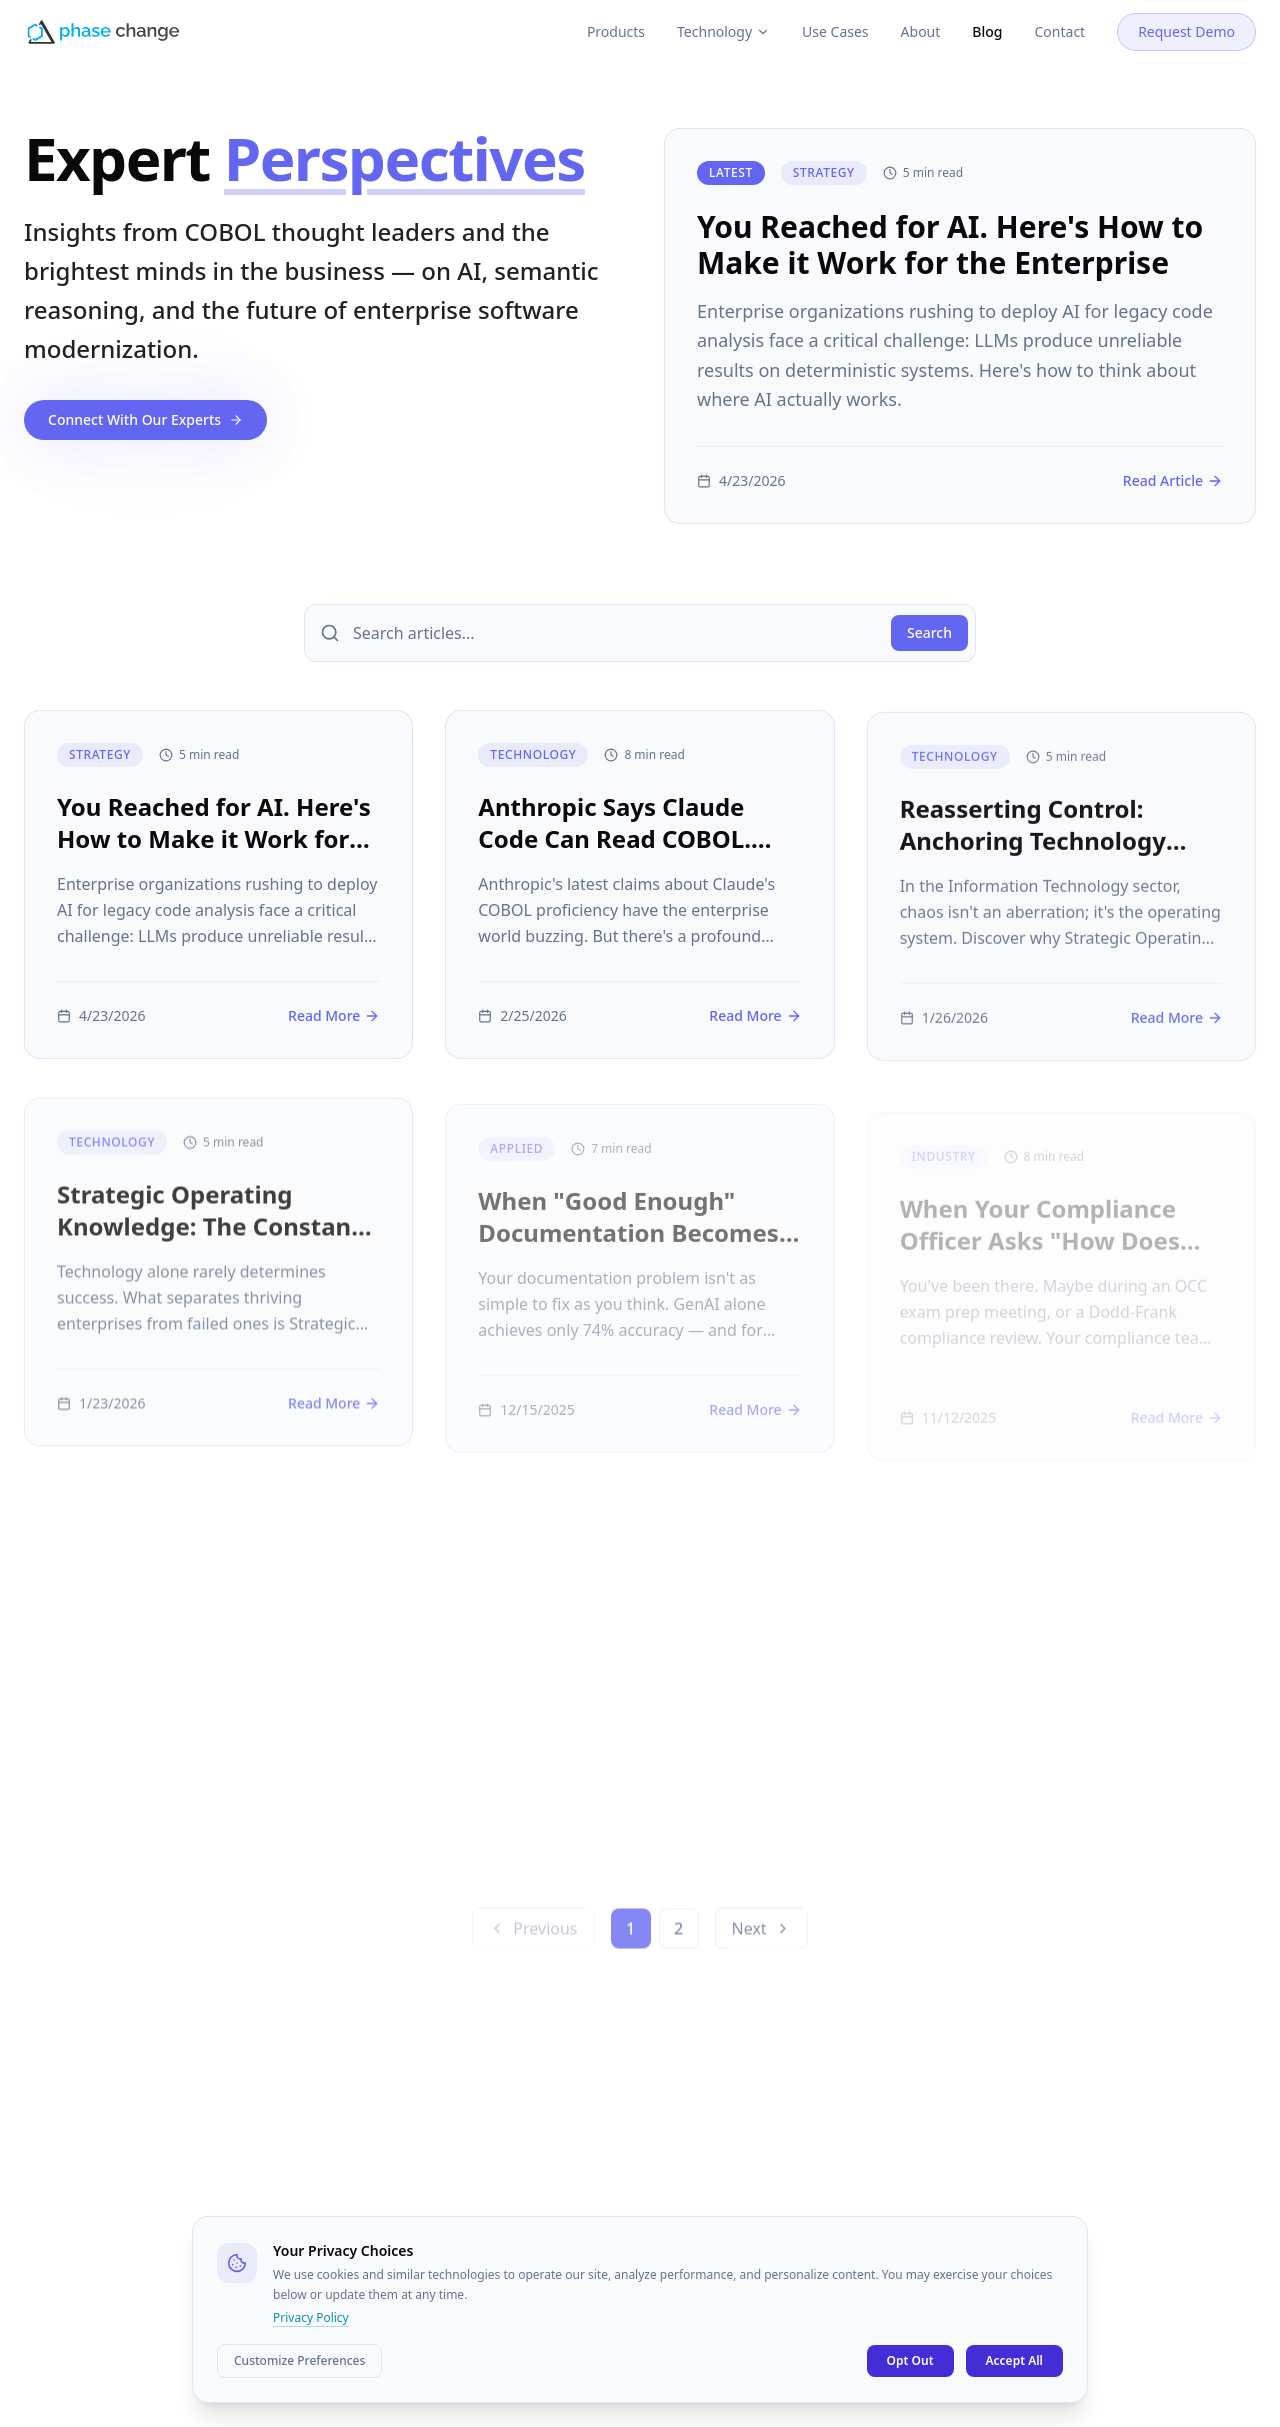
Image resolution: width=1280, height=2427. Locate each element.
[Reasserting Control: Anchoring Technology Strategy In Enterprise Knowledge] (1061, 911)
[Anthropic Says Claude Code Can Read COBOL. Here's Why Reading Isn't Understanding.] (639, 902)
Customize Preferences (299, 2360)
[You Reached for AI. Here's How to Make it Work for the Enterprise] (960, 326)
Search (929, 632)
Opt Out (910, 2360)
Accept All (1015, 2360)
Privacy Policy (311, 2318)
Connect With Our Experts (145, 419)
